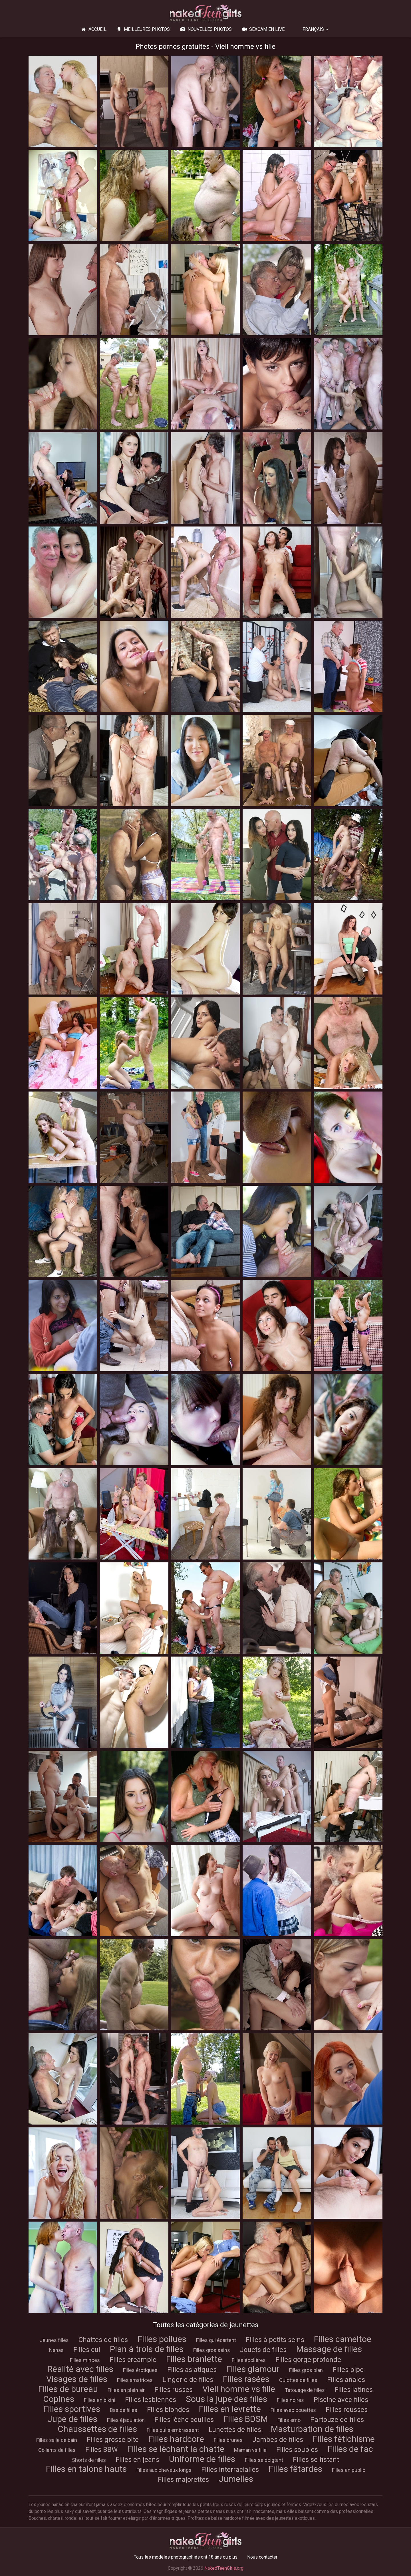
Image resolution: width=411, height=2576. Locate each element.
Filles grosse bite (113, 2440)
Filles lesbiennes (150, 2400)
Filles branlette (194, 2359)
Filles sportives (71, 2409)
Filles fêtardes (295, 2469)
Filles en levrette (230, 2409)
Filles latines (354, 2390)
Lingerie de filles (187, 2380)
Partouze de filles (337, 2420)
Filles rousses (347, 2410)
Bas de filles (123, 2410)
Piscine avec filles (341, 2400)
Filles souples (297, 2450)
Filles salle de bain (56, 2440)
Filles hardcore (176, 2439)
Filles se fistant (316, 2460)
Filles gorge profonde (308, 2360)
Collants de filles (57, 2450)
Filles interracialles (230, 2470)
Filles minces (85, 2360)
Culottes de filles (298, 2380)
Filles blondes (168, 2410)
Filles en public (348, 2470)
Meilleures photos (143, 29)
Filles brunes (228, 2440)
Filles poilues (162, 2339)
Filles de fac (350, 2449)
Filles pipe (348, 2370)
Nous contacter (262, 2557)
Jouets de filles (263, 2350)
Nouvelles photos (205, 29)
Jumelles (236, 2479)
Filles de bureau (68, 2389)
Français (313, 29)
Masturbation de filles (312, 2429)
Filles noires (290, 2400)
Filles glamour (252, 2369)
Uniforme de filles (202, 2459)
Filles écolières (249, 2360)
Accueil (93, 29)
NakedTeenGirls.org (223, 2568)
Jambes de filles (277, 2440)
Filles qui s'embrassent (173, 2430)
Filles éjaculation (126, 2420)
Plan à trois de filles (147, 2349)
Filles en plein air (126, 2390)
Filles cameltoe (342, 2339)
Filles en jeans (137, 2460)
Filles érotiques (140, 2370)
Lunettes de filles (235, 2430)
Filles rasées (246, 2379)
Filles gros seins (211, 2350)
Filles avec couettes (293, 2410)
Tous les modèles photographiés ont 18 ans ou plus (185, 2557)
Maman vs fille (250, 2450)
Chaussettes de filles (97, 2429)
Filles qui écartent (216, 2340)
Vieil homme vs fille (238, 2389)
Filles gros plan (306, 2370)
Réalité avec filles (80, 2369)
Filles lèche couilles (184, 2420)
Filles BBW (101, 2450)
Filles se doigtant (264, 2460)
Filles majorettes (183, 2480)
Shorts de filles (89, 2460)
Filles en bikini (99, 2400)
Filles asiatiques (192, 2370)
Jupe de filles (72, 2419)
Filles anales (346, 2380)
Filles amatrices (135, 2380)
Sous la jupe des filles (226, 2399)
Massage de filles (329, 2349)
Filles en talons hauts (86, 2469)
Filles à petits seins (275, 2340)
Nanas (56, 2350)
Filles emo (289, 2420)
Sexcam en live (263, 29)
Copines (58, 2399)
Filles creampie (133, 2360)
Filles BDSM (245, 2419)
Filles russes (173, 2390)
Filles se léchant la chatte (175, 2449)
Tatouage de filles (305, 2390)
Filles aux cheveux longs (164, 2470)
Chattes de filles (103, 2340)
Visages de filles (76, 2379)
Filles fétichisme (344, 2439)
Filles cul (86, 2350)
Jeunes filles (54, 2340)
